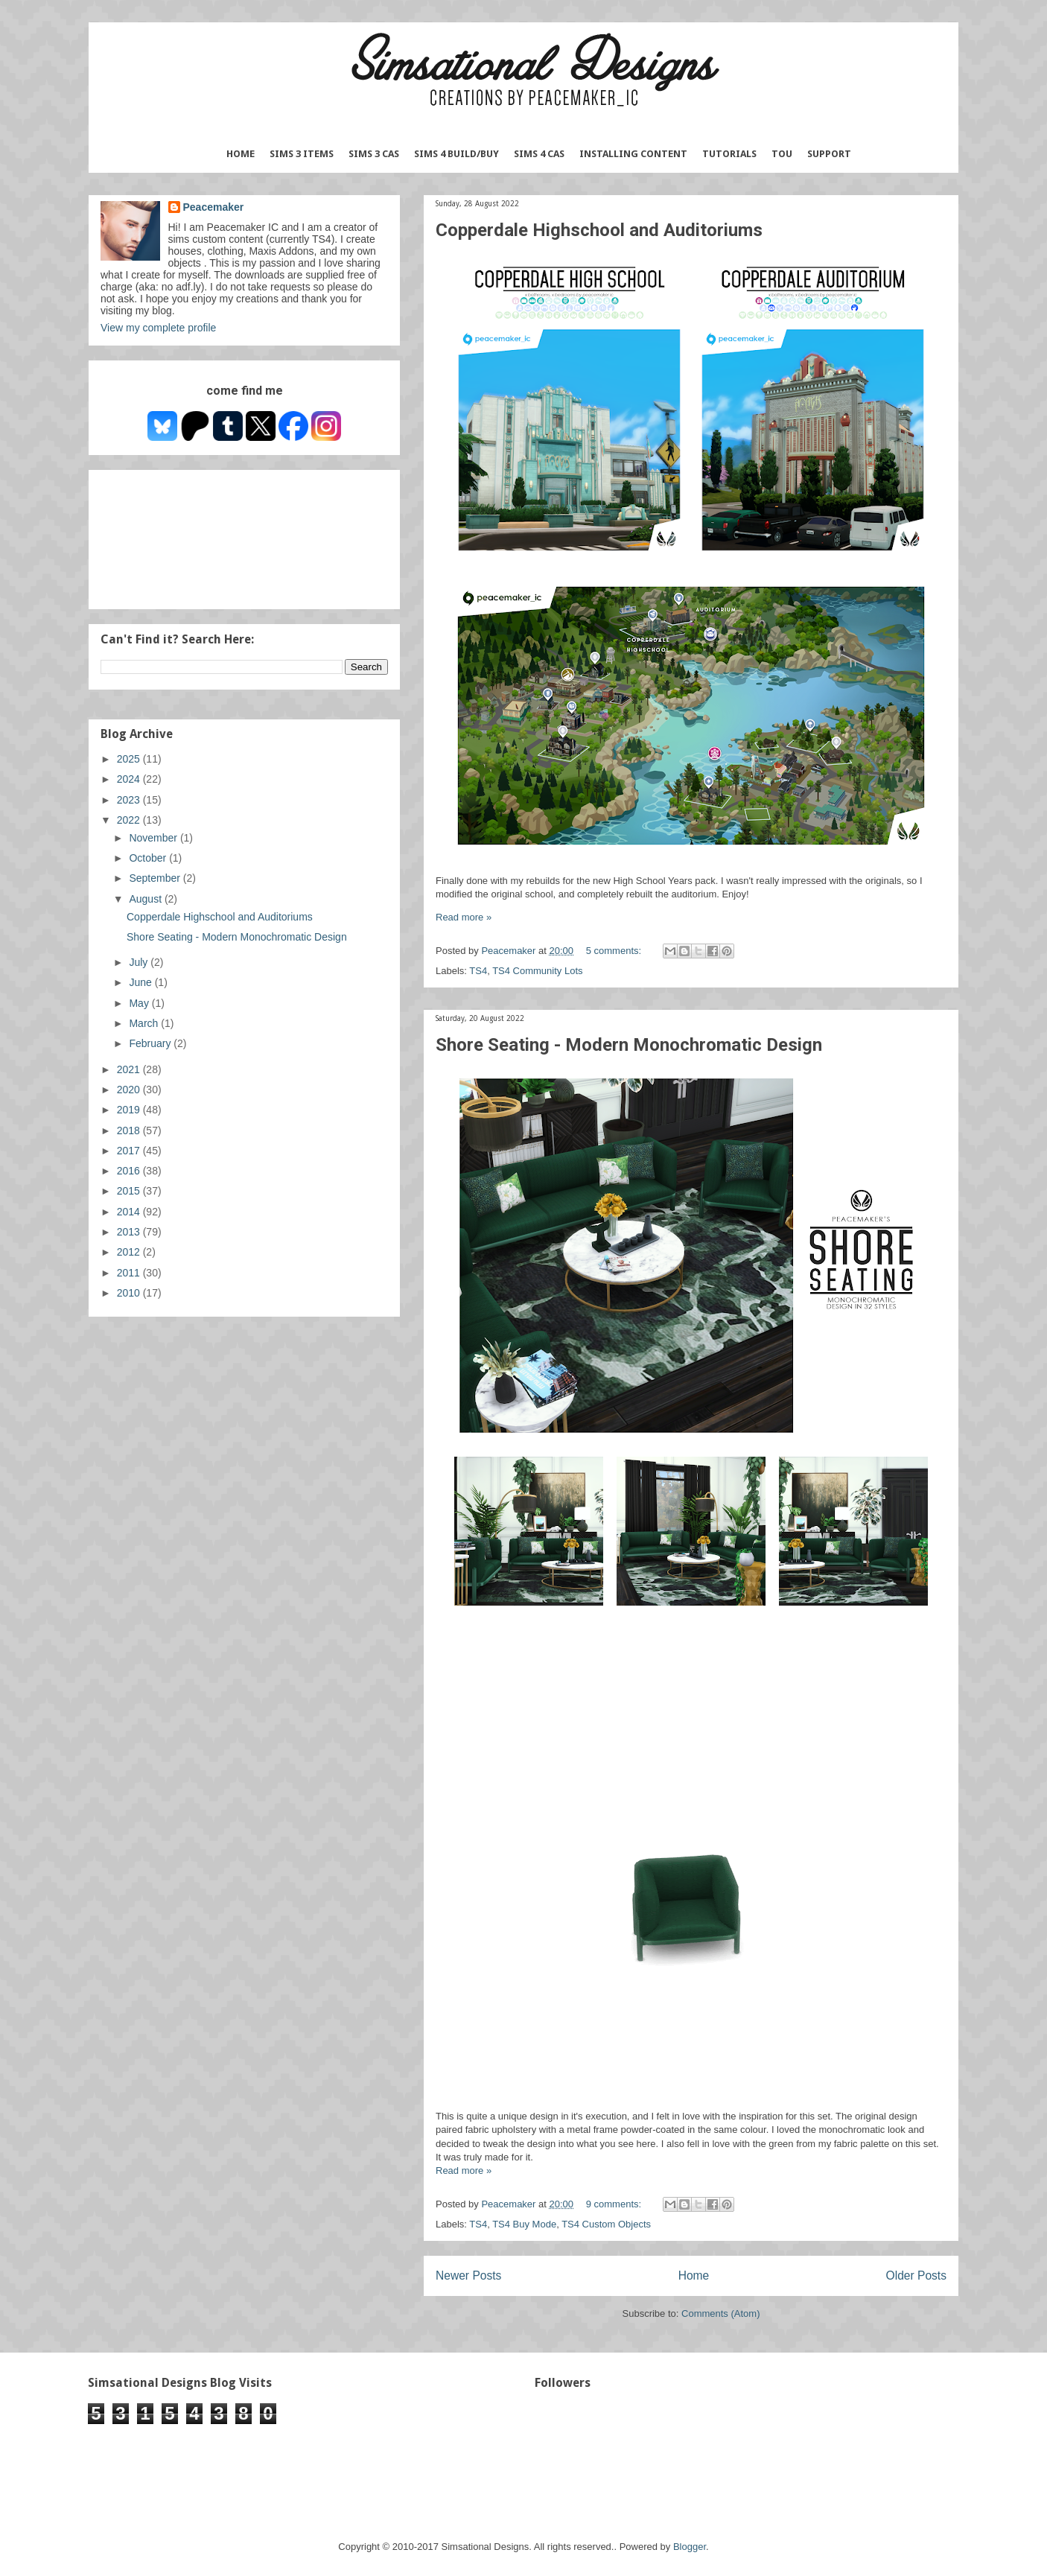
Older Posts (916, 2275)
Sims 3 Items (302, 153)
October (149, 858)
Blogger (689, 2546)
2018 (130, 1130)
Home (240, 153)
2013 (130, 1232)
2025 (130, 759)
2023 (130, 800)
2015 (130, 1191)
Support (829, 153)
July (139, 962)
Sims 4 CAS (539, 153)
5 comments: (615, 950)
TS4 (478, 970)
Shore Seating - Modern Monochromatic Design (629, 1044)
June (141, 982)
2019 (130, 1110)
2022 (130, 820)
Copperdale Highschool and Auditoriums (599, 230)
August (146, 899)
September (155, 878)
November (154, 838)
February (151, 1043)
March (145, 1023)
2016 (130, 1171)
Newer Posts (468, 2275)
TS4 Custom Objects (606, 2224)
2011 (130, 1273)
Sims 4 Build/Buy (456, 153)
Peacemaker (213, 207)
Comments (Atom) (720, 2313)
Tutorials (729, 153)
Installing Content (633, 153)
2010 (130, 1293)
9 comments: (615, 2204)
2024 (130, 779)
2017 (130, 1151)
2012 (130, 1252)
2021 (130, 1069)
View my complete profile (158, 328)
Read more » (463, 917)
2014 (130, 1212)
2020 (130, 1089)
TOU (781, 153)
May (140, 1003)
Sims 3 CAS (374, 153)
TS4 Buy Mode (524, 2224)
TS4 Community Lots (537, 970)
